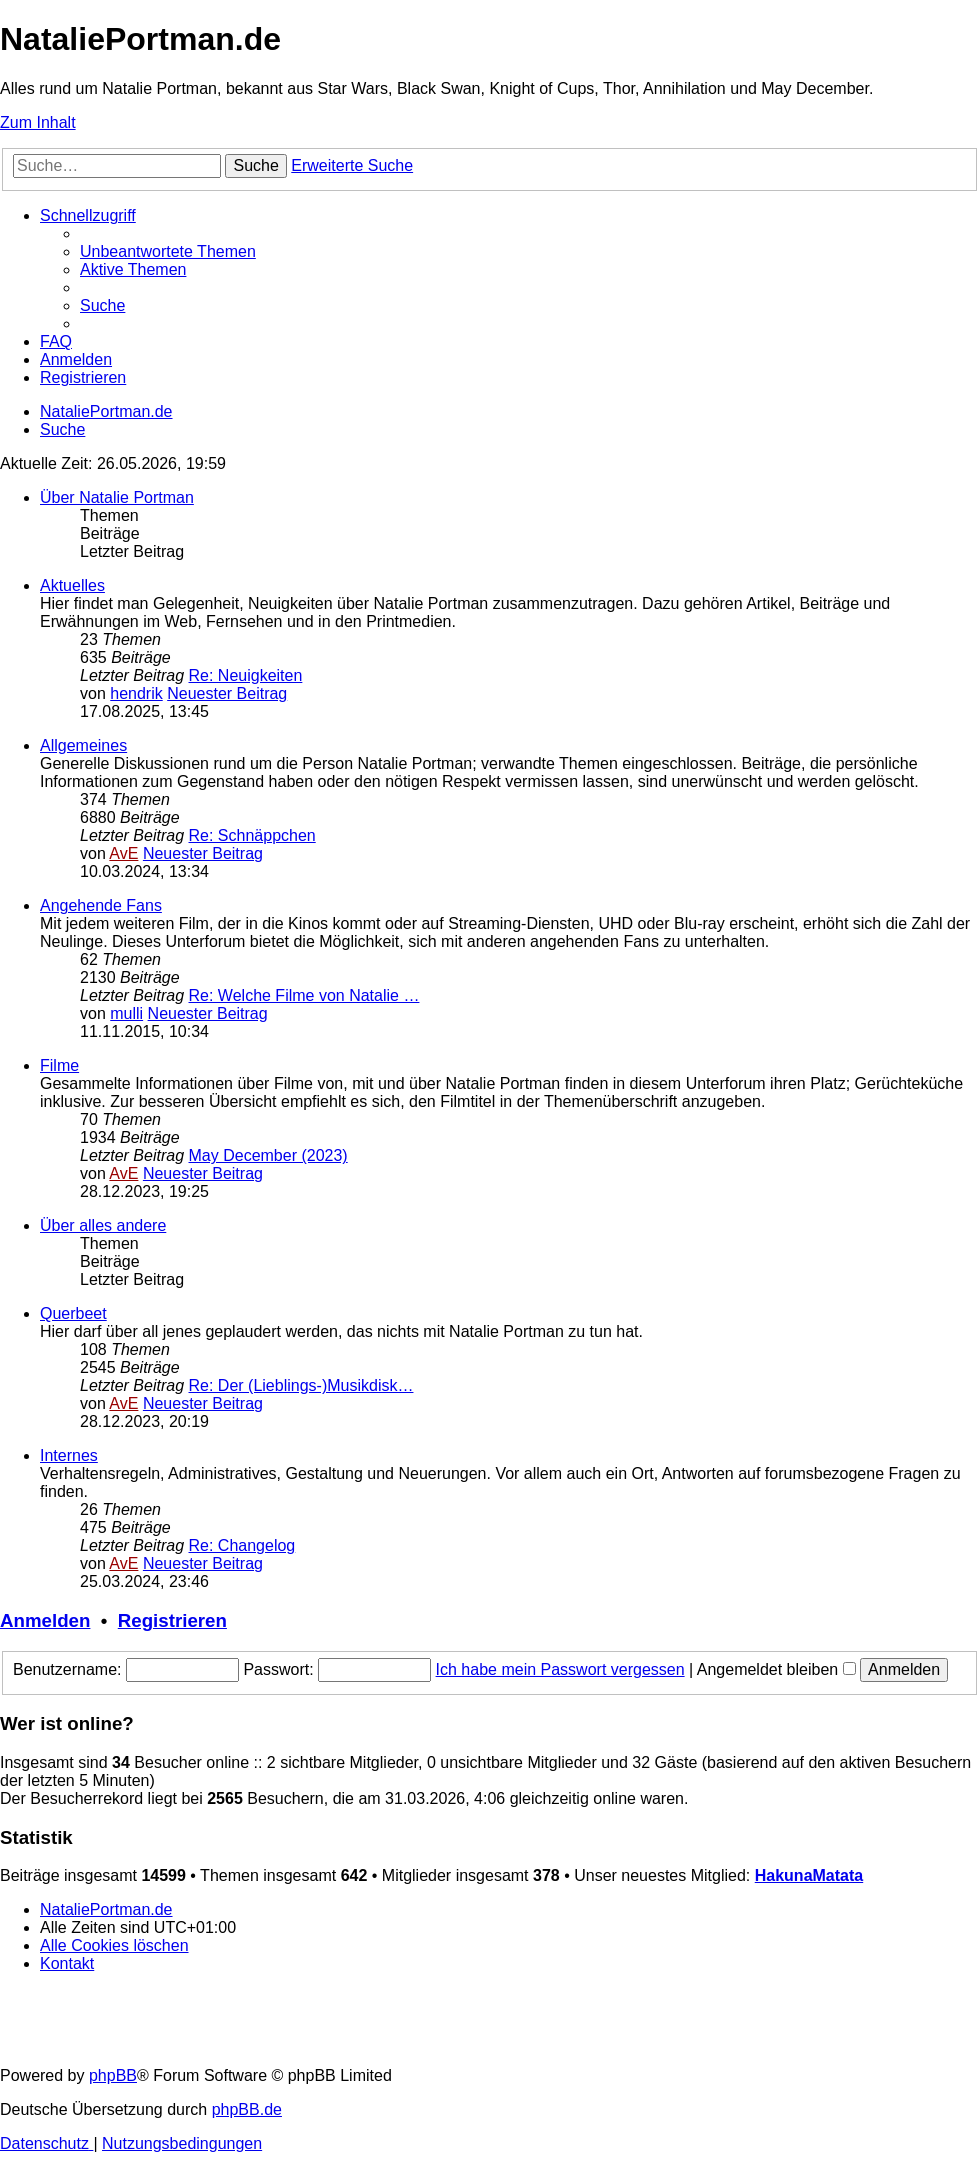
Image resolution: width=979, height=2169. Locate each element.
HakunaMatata (809, 1875)
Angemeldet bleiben (776, 1669)
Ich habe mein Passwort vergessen (560, 1669)
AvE (123, 853)
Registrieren (172, 1620)
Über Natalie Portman (117, 497)
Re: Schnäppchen (252, 835)
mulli (126, 1013)
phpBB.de (247, 2109)
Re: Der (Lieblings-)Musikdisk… (301, 1385)
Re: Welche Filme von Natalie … (304, 995)
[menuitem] (168, 251)
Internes (69, 1455)
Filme (59, 1065)
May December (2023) (268, 1155)
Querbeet (73, 1313)
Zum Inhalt (38, 122)
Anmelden (45, 1620)
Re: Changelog (242, 1545)
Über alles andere (103, 1225)
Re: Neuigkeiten (246, 675)
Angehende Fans (101, 905)
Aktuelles (72, 585)
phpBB (113, 2075)
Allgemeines (83, 745)
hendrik (136, 693)
